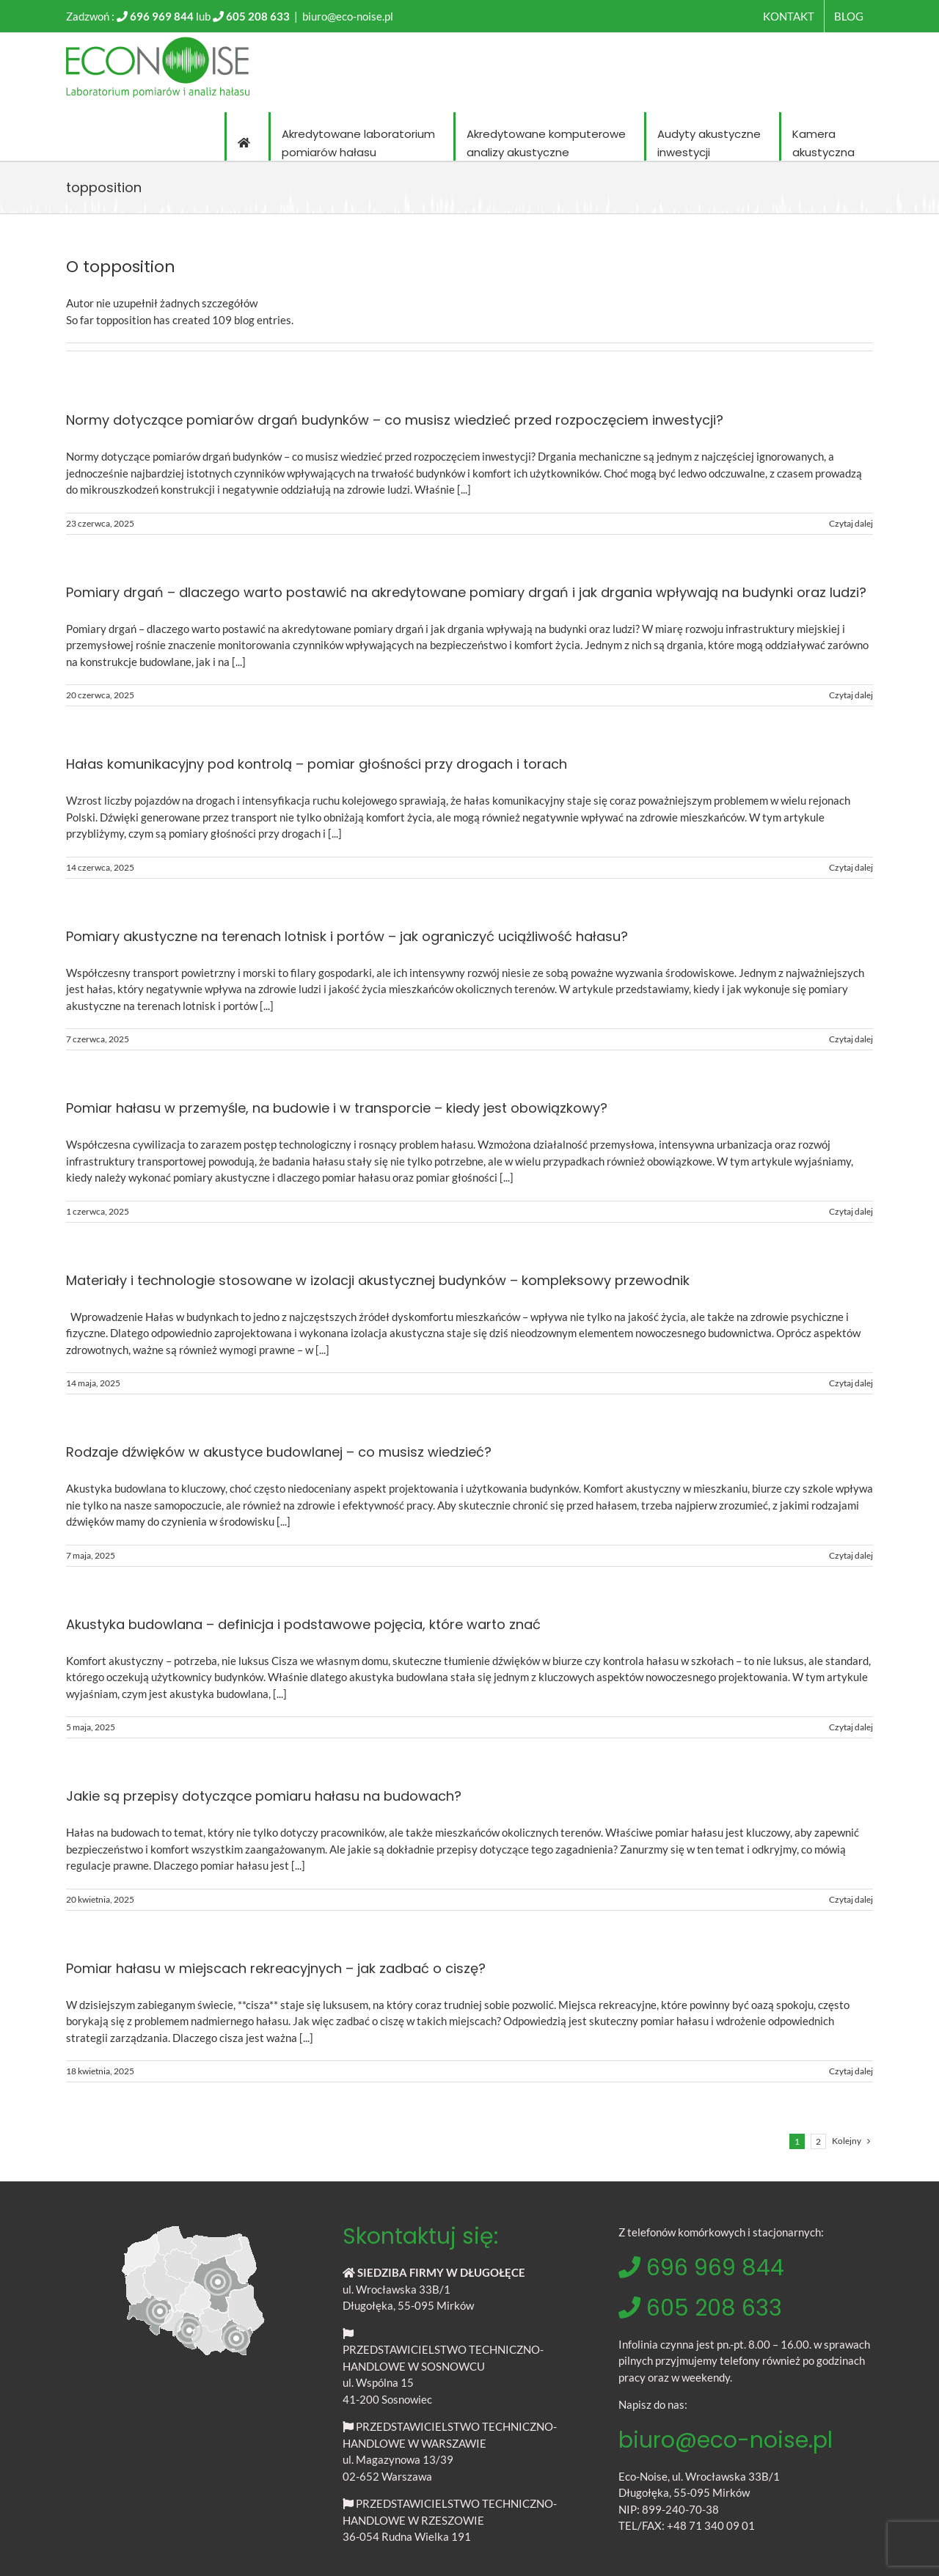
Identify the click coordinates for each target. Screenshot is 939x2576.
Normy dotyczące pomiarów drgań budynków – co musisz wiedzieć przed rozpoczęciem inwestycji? (394, 420)
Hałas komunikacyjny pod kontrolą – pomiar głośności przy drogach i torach (316, 764)
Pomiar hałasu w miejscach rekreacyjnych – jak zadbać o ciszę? (276, 1968)
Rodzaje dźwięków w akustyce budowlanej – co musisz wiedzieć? (279, 1452)
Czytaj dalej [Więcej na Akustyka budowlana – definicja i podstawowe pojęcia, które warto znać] (851, 1726)
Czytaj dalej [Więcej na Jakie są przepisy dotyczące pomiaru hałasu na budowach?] (851, 1899)
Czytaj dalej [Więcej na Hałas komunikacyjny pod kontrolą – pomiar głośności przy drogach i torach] (851, 867)
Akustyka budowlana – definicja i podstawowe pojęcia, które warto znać (303, 1624)
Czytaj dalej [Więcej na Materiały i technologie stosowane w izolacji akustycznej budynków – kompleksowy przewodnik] (851, 1382)
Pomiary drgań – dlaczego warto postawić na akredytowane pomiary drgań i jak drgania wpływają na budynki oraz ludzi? (466, 592)
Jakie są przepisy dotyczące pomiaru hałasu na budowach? (263, 1796)
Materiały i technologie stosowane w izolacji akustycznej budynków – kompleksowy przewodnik (378, 1280)
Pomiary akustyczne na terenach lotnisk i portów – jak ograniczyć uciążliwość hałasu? (347, 936)
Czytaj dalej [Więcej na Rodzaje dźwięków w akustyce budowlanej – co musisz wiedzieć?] (851, 1555)
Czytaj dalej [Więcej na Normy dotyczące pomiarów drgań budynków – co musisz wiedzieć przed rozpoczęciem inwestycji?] (851, 523)
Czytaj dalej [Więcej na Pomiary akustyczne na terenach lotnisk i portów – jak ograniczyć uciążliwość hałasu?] (851, 1038)
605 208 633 (258, 16)
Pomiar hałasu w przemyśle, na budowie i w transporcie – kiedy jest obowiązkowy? (336, 1108)
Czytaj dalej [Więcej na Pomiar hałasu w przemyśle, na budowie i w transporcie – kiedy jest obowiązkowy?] (851, 1211)
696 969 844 (162, 16)
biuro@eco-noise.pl (347, 16)
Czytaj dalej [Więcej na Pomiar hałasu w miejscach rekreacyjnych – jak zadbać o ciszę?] (851, 2070)
